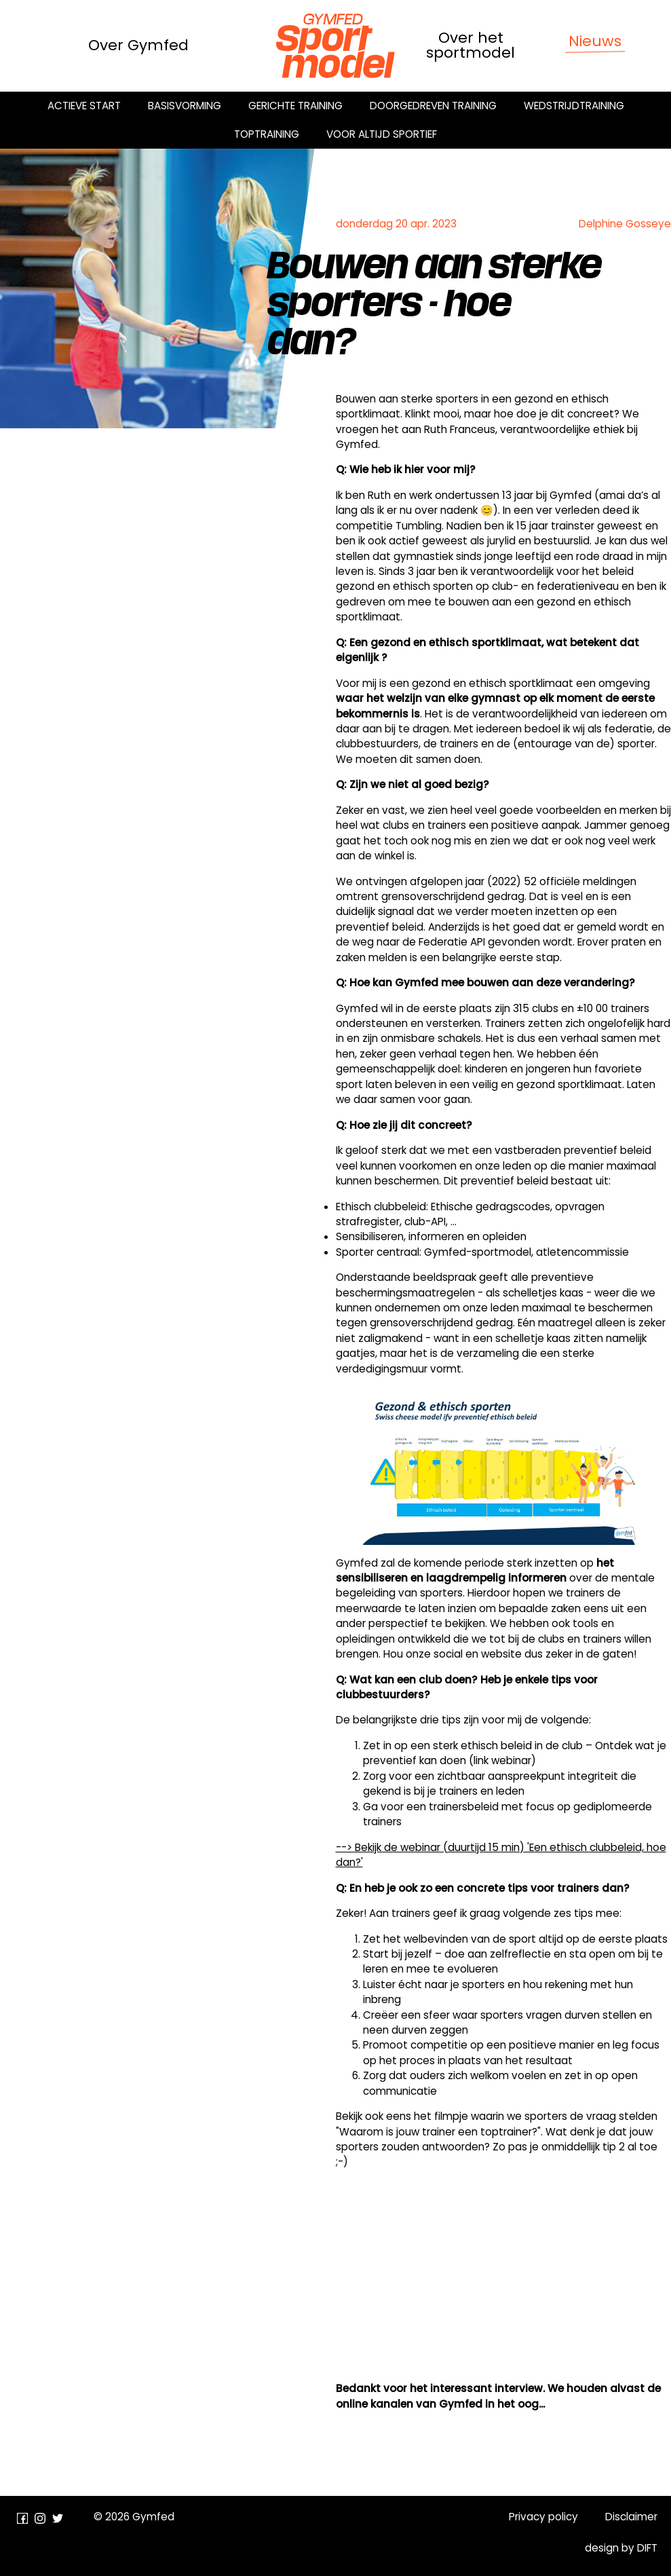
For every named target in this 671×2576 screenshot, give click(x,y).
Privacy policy (543, 2516)
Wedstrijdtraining (574, 105)
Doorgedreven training (433, 105)
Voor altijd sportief (381, 134)
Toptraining (266, 134)
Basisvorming (184, 105)
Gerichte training (295, 105)
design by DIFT (621, 2548)
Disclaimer (631, 2516)
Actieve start (84, 105)
